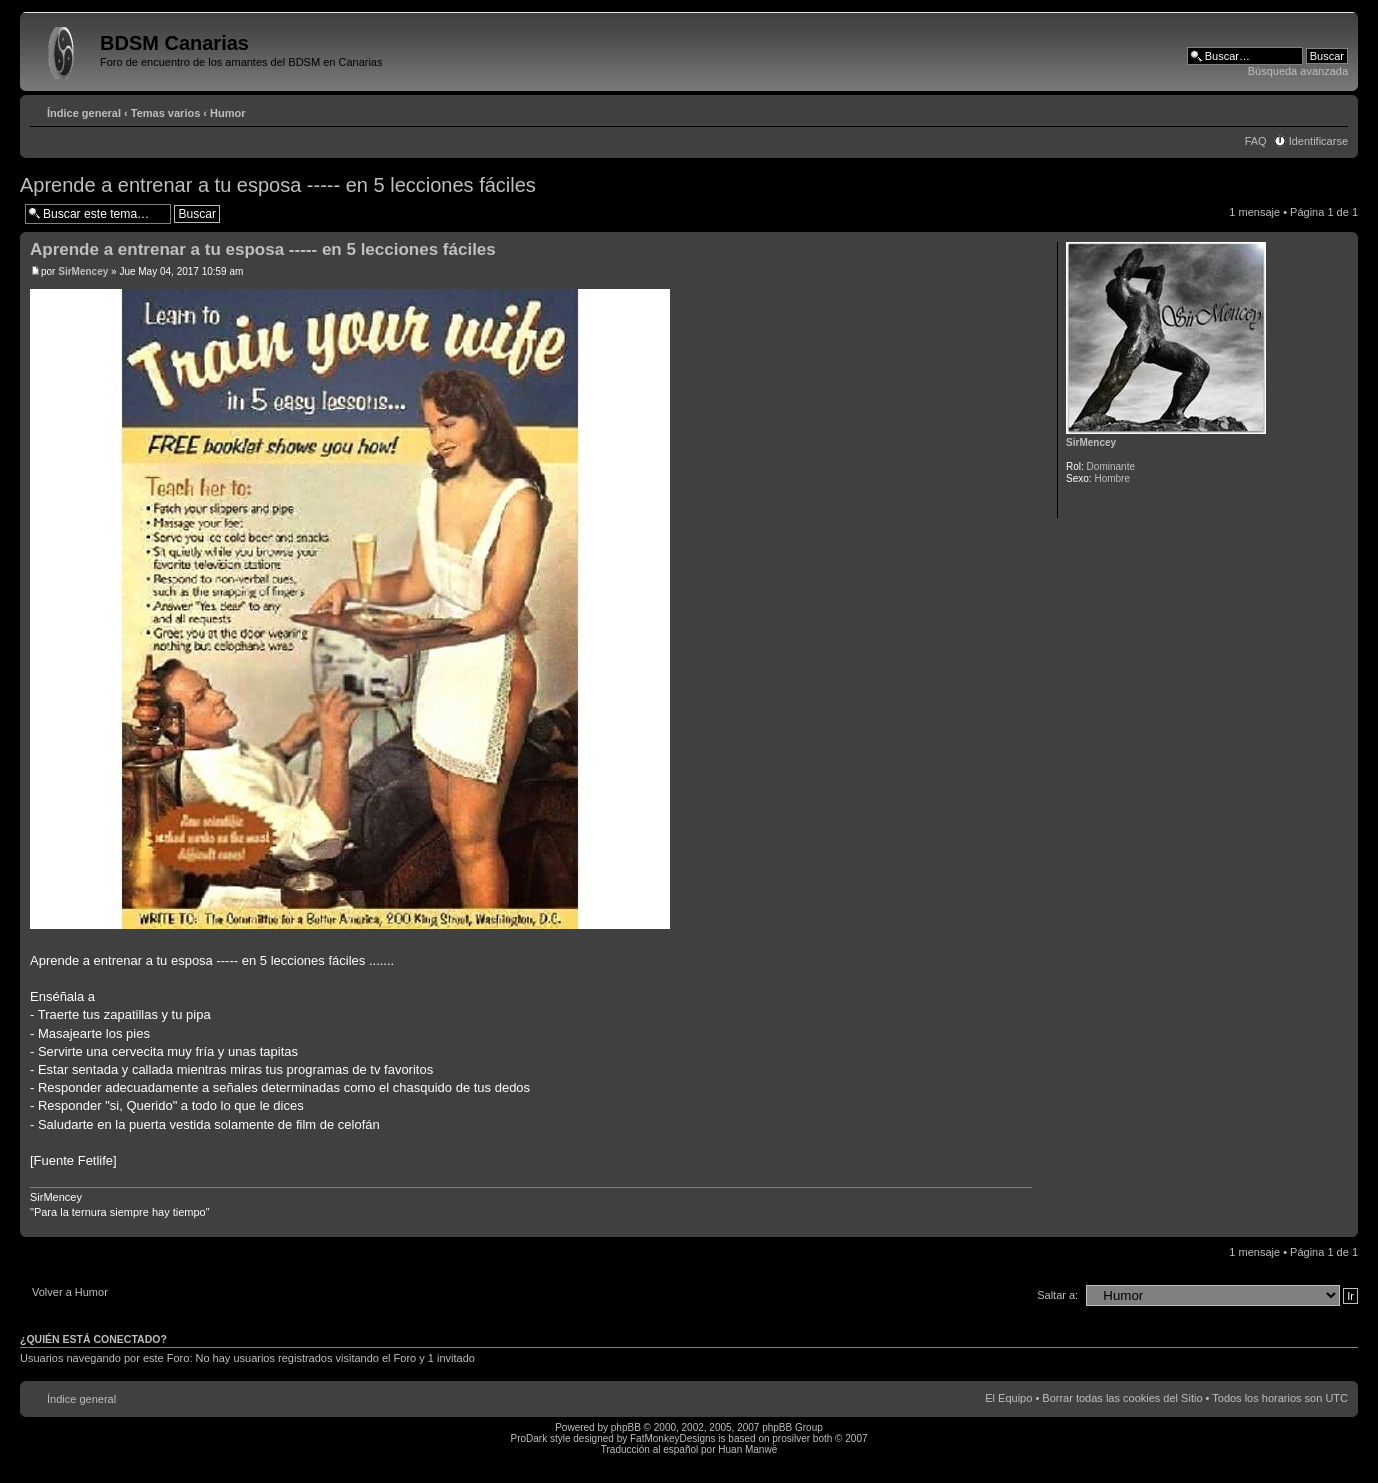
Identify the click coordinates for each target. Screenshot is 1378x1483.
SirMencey (83, 271)
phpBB (626, 1427)
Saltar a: (1057, 1295)
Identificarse (1318, 141)
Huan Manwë (747, 1449)
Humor (227, 113)
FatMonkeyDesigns (673, 1438)
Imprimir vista (1303, 109)
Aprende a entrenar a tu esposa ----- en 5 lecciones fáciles (278, 185)
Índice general (84, 113)
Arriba (1342, 1226)
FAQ (1256, 141)
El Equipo (1008, 1398)
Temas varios (166, 113)
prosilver (791, 1438)
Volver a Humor (70, 1292)
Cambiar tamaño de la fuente (1333, 109)
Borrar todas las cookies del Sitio (1122, 1398)
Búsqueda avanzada (1298, 71)
